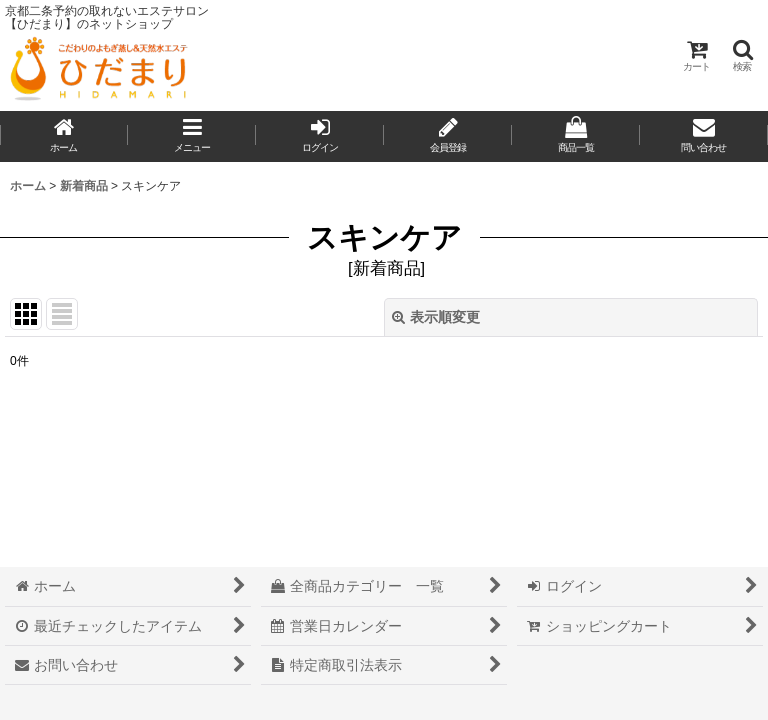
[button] (742, 55)
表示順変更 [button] (436, 317)
